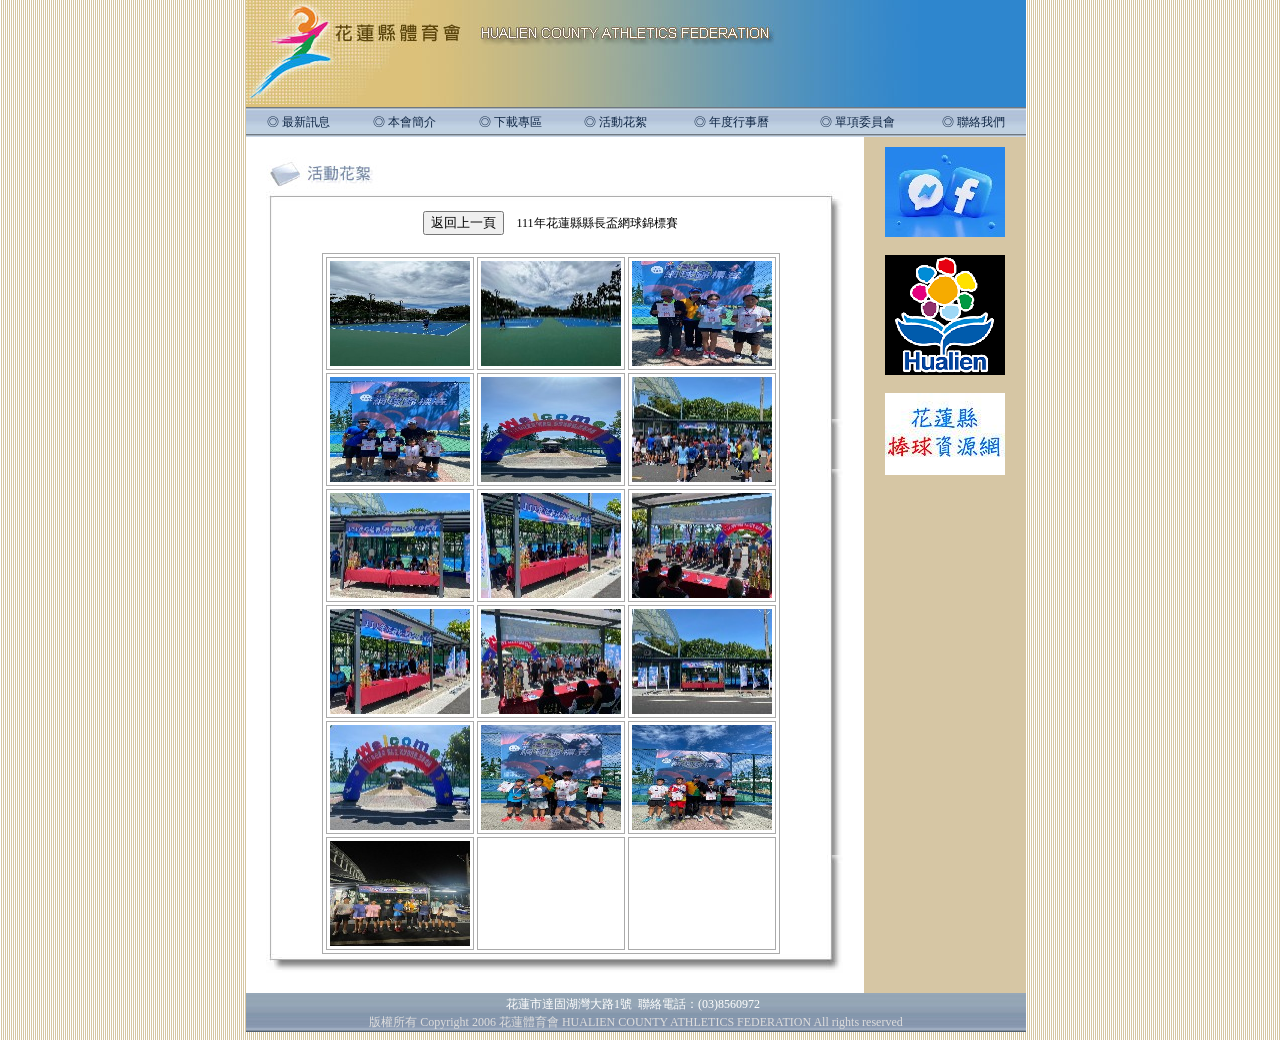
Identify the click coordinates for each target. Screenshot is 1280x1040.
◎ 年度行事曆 (731, 122)
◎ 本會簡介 (404, 122)
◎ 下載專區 (510, 122)
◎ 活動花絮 (615, 122)
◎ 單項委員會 (857, 122)
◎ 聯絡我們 (973, 122)
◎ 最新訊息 (298, 122)
